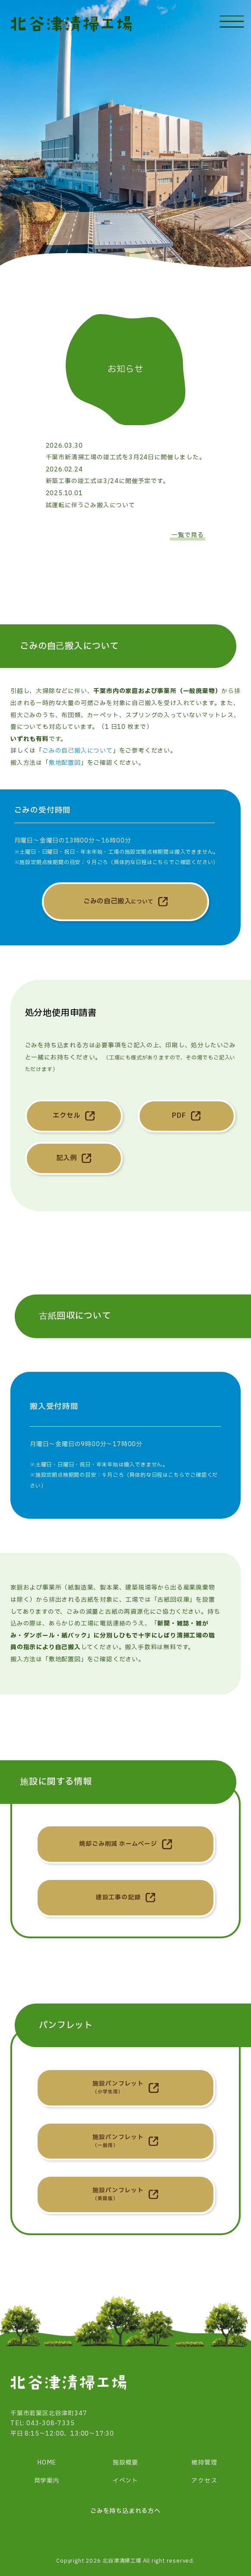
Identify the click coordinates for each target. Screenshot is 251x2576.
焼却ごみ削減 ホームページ (118, 1844)
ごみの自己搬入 (118, 901)
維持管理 (204, 2462)
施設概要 (125, 2462)
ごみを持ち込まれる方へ (125, 2511)
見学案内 (47, 2480)
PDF (179, 1116)
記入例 (66, 1158)
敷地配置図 (65, 762)
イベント (125, 2480)
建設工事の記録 (118, 1898)
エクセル (66, 1116)
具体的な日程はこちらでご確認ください (163, 862)
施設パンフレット (117, 2088)
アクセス (204, 2480)
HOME (46, 2462)
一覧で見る (187, 535)
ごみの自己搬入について (77, 750)
